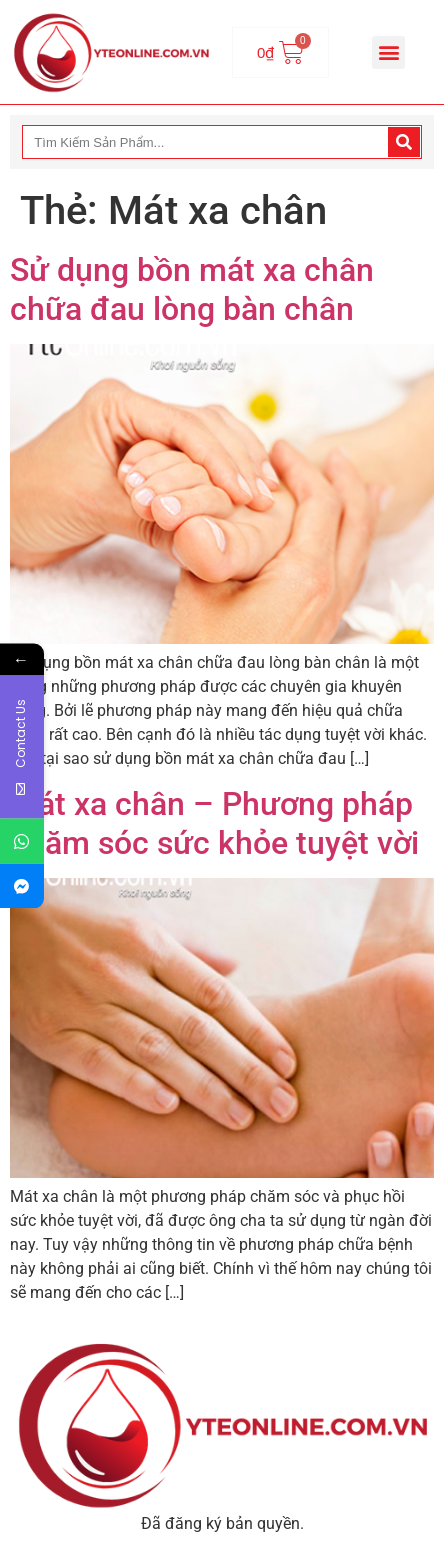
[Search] (404, 142)
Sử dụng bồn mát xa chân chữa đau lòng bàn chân (192, 289)
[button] (388, 52)
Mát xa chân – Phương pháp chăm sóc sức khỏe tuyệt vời (214, 823)
